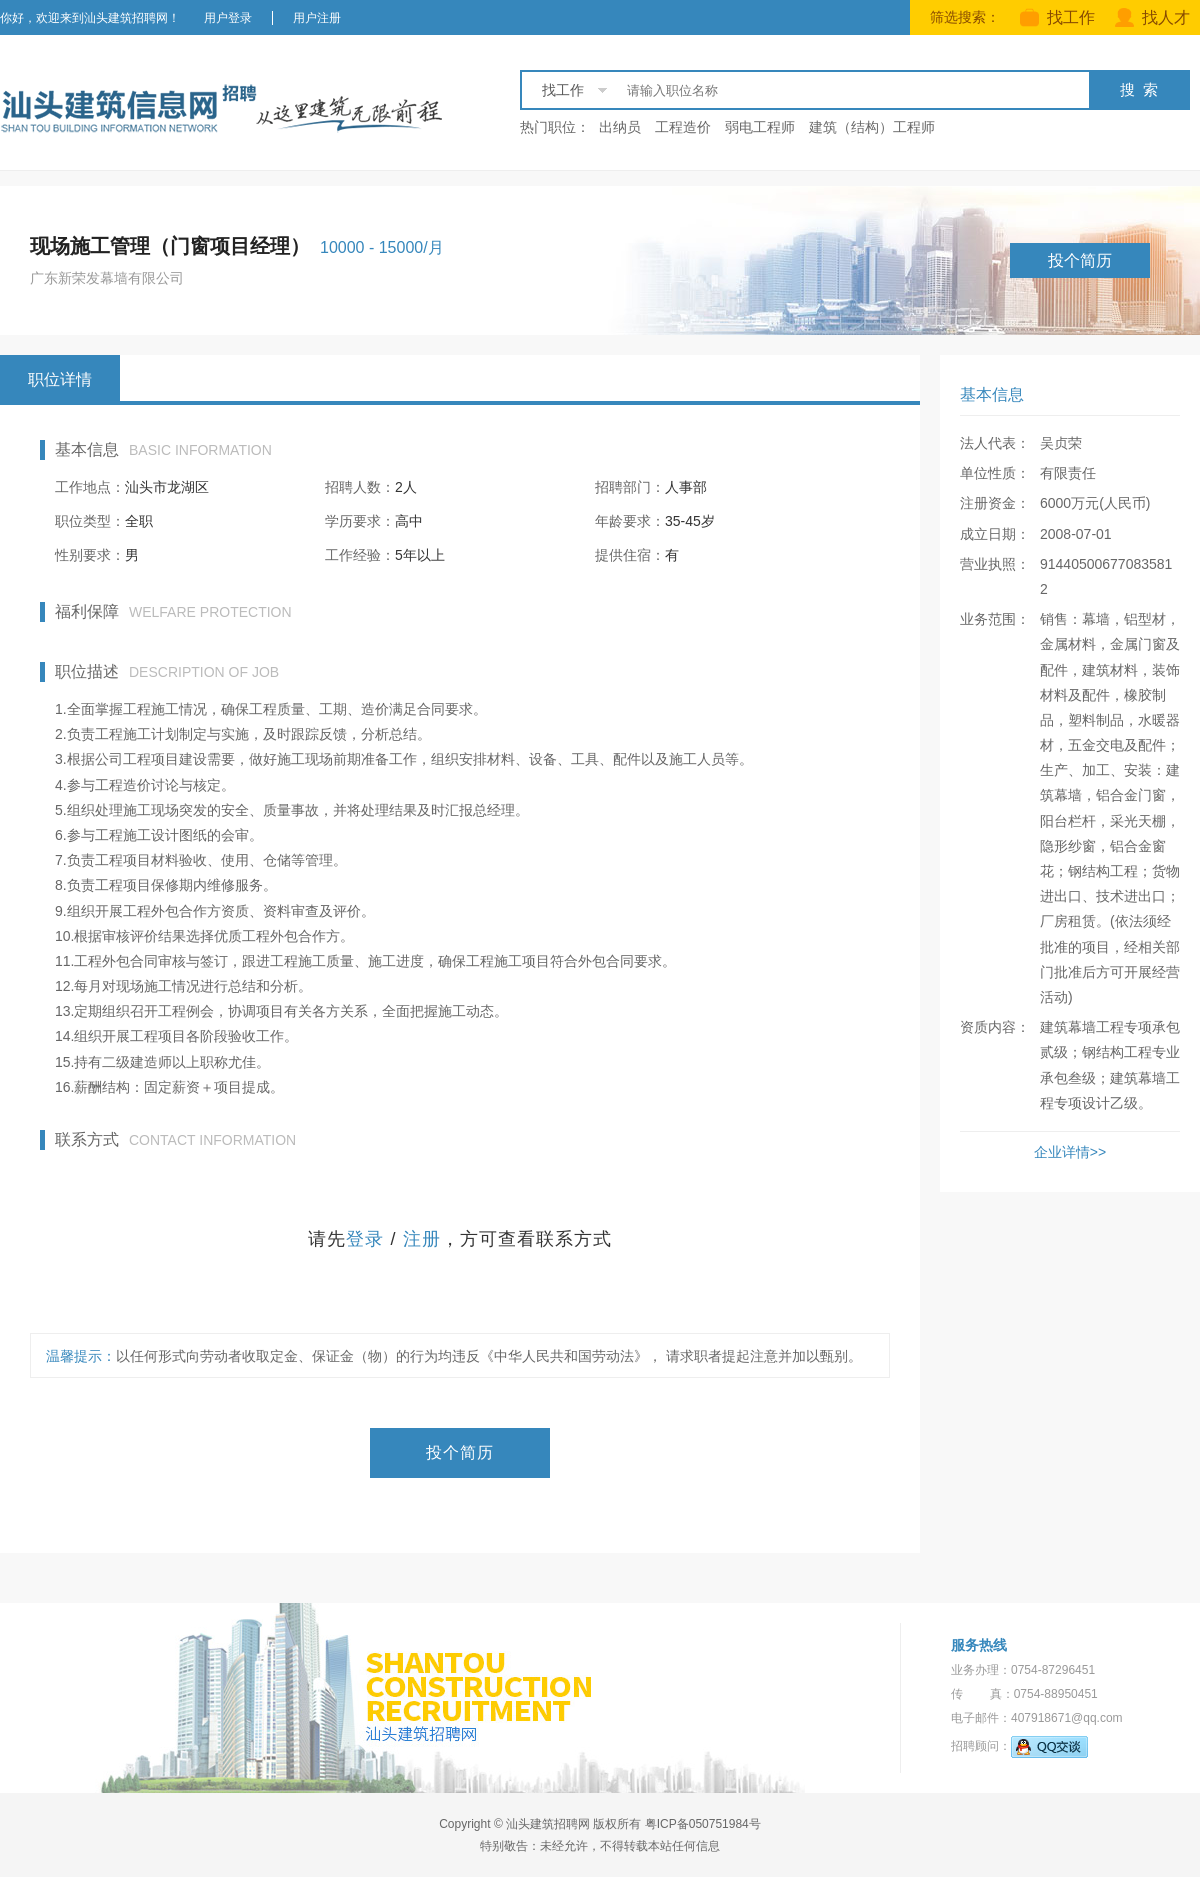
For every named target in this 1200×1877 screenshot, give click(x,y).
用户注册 (317, 18)
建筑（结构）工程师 (872, 127)
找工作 (1057, 17)
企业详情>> (1070, 1152)
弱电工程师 (760, 127)
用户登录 (228, 18)
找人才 (1152, 17)
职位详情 (60, 379)
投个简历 (1080, 260)
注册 (422, 1239)
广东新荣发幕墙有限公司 (107, 278)
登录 (365, 1239)
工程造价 (683, 127)
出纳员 (620, 127)
